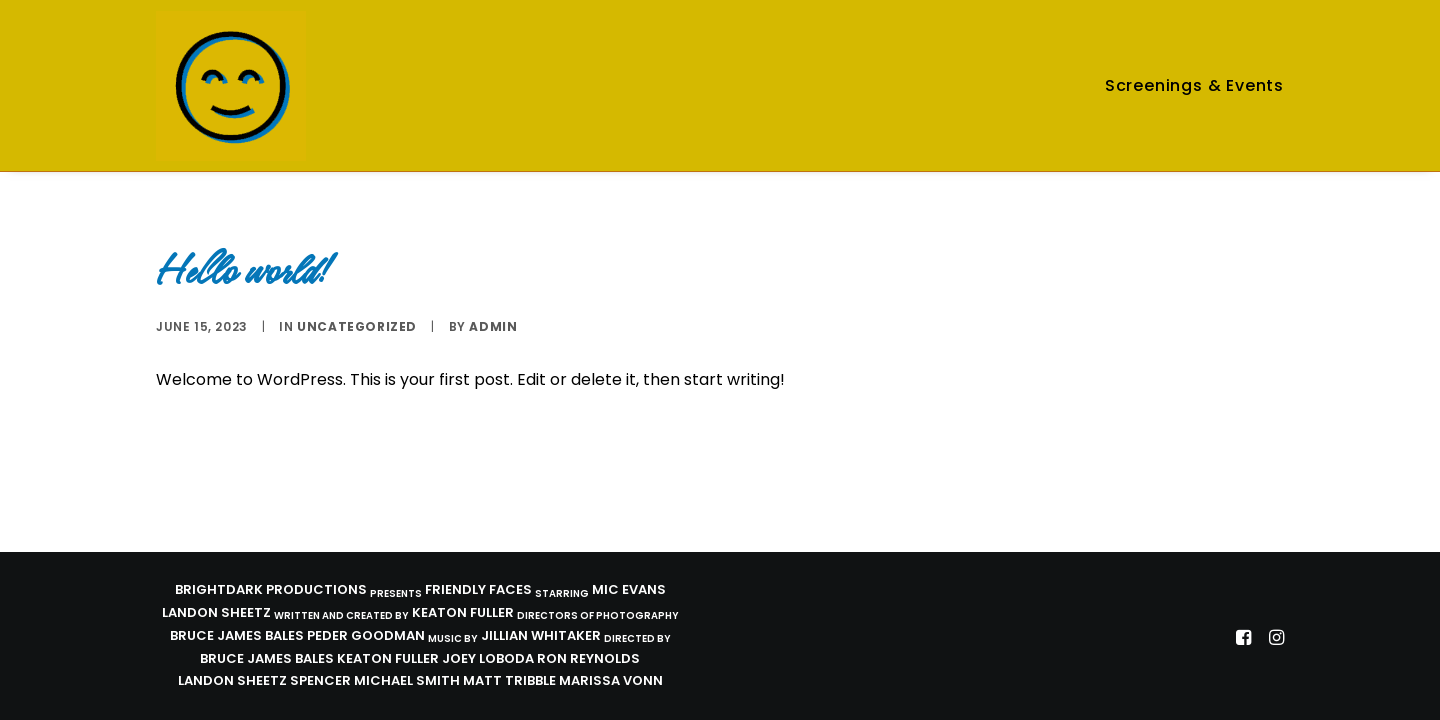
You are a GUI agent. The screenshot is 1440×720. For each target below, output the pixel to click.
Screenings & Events (1194, 85)
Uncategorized (357, 326)
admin (493, 326)
